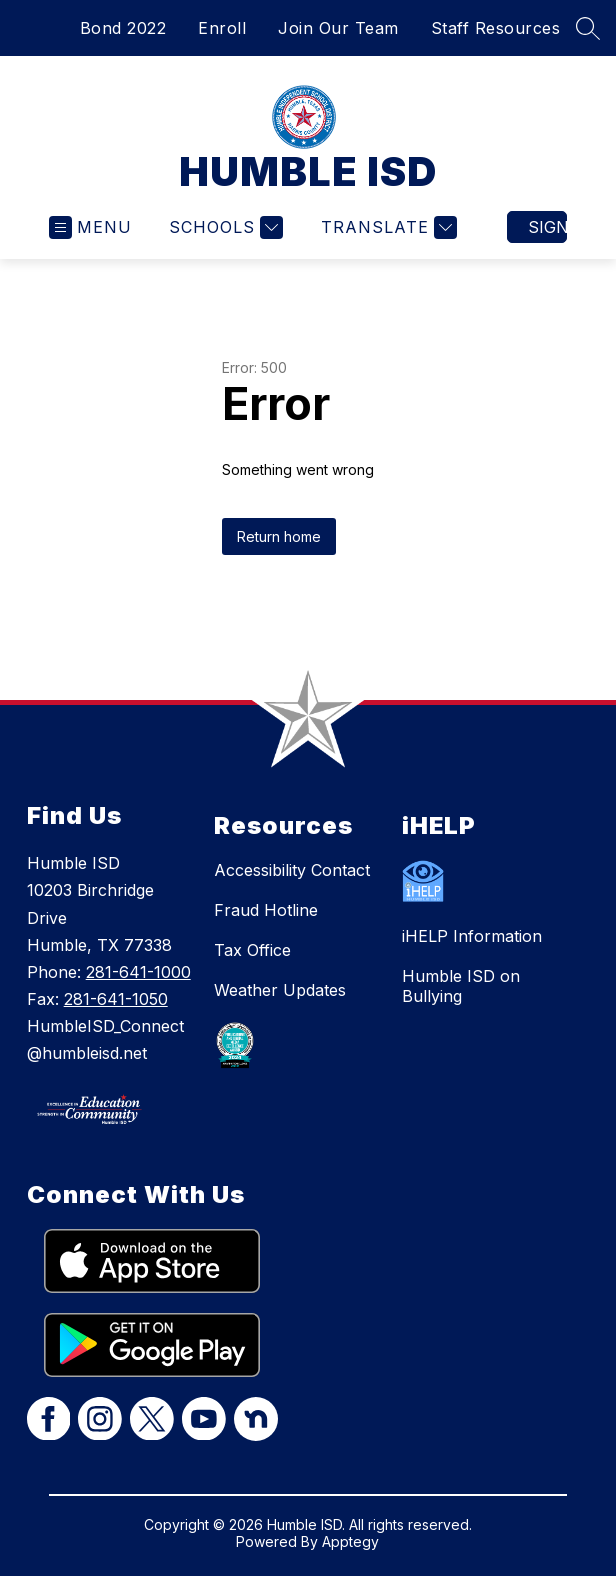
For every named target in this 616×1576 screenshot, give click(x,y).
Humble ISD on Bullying (461, 986)
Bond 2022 (123, 28)
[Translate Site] (386, 227)
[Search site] (588, 28)
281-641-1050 (116, 999)
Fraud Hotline (266, 910)
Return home (279, 536)
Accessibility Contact (292, 870)
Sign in (547, 227)
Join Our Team (338, 28)
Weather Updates (280, 990)
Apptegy (350, 1541)
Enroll (222, 28)
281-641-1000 (138, 972)
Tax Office (252, 950)
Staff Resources (496, 28)
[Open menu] (90, 227)
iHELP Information (472, 936)
